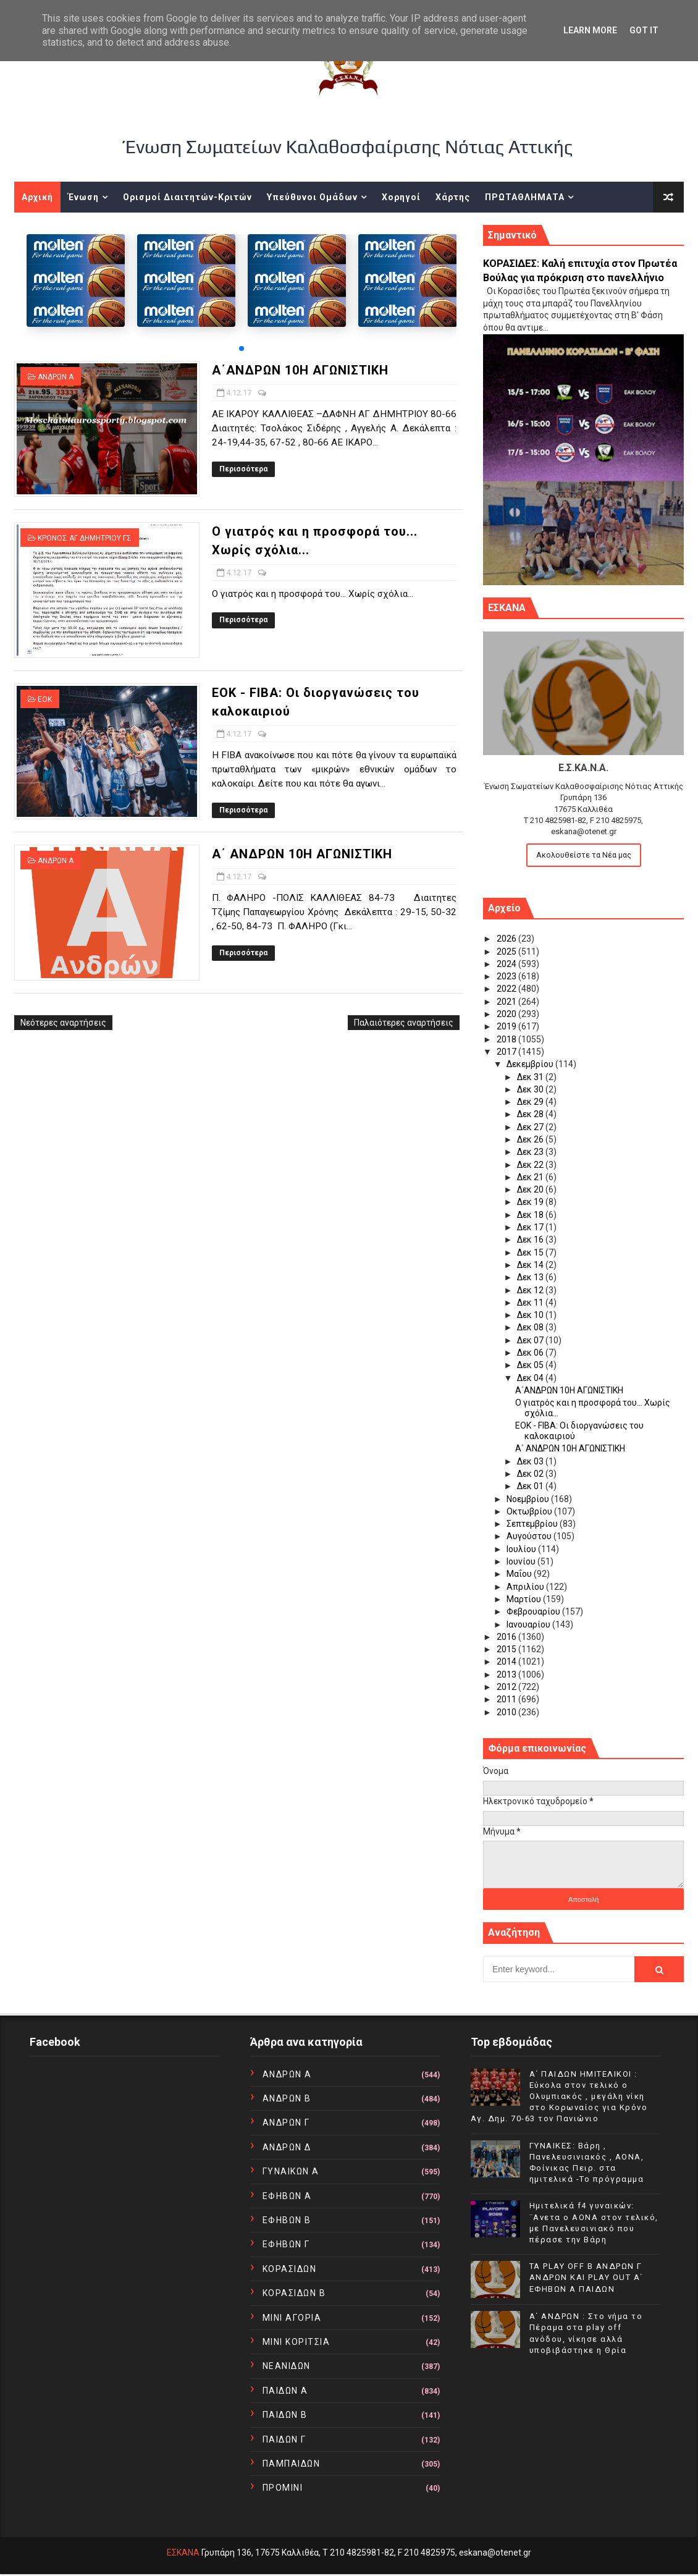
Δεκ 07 (531, 1340)
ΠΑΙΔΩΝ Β (285, 2415)
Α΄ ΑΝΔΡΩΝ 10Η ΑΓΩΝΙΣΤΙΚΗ (302, 854)
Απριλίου (526, 1587)
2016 (507, 1637)
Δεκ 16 (531, 1239)
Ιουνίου (522, 1561)
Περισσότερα (243, 469)
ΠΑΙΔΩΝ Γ (284, 2439)
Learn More (590, 30)
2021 (507, 1002)
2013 (507, 1674)
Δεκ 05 (531, 1365)
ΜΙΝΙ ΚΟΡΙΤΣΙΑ (296, 2342)
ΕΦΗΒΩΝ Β (287, 2220)
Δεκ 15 (531, 1252)
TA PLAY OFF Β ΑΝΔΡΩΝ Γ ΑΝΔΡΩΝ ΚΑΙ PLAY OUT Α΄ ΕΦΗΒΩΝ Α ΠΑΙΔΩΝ (586, 2277)
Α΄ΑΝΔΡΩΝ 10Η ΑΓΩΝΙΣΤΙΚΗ (300, 370)
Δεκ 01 (531, 1486)
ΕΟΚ (45, 699)
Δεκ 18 (531, 1215)
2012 (507, 1687)
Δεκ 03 (531, 1461)
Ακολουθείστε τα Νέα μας (583, 854)
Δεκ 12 (531, 1290)
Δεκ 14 (531, 1265)
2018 (507, 1039)
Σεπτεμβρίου (533, 1524)
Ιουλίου (522, 1549)
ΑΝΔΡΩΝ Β (287, 2098)
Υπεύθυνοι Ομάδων (312, 197)
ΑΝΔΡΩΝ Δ (287, 2147)
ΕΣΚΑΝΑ (183, 2552)
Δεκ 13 (531, 1277)
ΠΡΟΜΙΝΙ (283, 2488)
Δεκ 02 (531, 1474)
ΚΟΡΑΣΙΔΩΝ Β (294, 2293)
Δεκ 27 (531, 1127)
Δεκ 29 (531, 1102)
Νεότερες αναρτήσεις (63, 1023)
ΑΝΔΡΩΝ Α (56, 377)
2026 (507, 939)
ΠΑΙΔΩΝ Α (285, 2391)
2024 (507, 964)
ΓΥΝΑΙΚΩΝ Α (291, 2171)
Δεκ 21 (531, 1177)
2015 (507, 1649)
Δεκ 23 (531, 1152)
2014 (507, 1661)
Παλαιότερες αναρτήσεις (403, 1023)
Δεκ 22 (531, 1165)
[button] (241, 348)
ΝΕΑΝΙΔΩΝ (287, 2366)
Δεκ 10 (531, 1315)
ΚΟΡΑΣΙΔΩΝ (290, 2269)
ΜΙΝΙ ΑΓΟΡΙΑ (292, 2318)
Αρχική (37, 197)
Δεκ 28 (531, 1114)
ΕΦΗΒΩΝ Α (287, 2196)
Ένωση (83, 197)
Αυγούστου (530, 1536)
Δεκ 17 (531, 1227)
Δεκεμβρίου (531, 1064)
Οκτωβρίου (530, 1511)
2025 (507, 951)
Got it (643, 30)
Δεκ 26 (531, 1139)
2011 (507, 1699)
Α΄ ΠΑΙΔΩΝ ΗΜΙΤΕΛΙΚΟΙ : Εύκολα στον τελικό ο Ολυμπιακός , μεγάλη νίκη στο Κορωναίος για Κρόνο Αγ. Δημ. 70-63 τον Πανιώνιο (559, 2096)
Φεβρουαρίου (534, 1611)
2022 (507, 989)
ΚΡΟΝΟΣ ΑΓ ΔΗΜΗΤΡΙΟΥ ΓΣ (85, 538)
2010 (507, 1712)
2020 (507, 1014)
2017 (507, 1052)
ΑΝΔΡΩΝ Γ (286, 2122)
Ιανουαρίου (529, 1624)
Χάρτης (452, 197)
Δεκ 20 (531, 1189)
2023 (507, 976)
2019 (507, 1026)
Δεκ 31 (531, 1077)
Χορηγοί (401, 197)
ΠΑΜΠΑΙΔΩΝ (292, 2463)
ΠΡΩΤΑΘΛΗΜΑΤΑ (525, 197)
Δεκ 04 (531, 1378)
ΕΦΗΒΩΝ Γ (286, 2244)
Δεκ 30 (531, 1089)
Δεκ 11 (531, 1302)
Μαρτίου (525, 1599)
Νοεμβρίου (529, 1499)
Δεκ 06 (531, 1353)
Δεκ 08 (531, 1327)
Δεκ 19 (531, 1202)
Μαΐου (520, 1574)
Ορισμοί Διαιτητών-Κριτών (187, 197)
